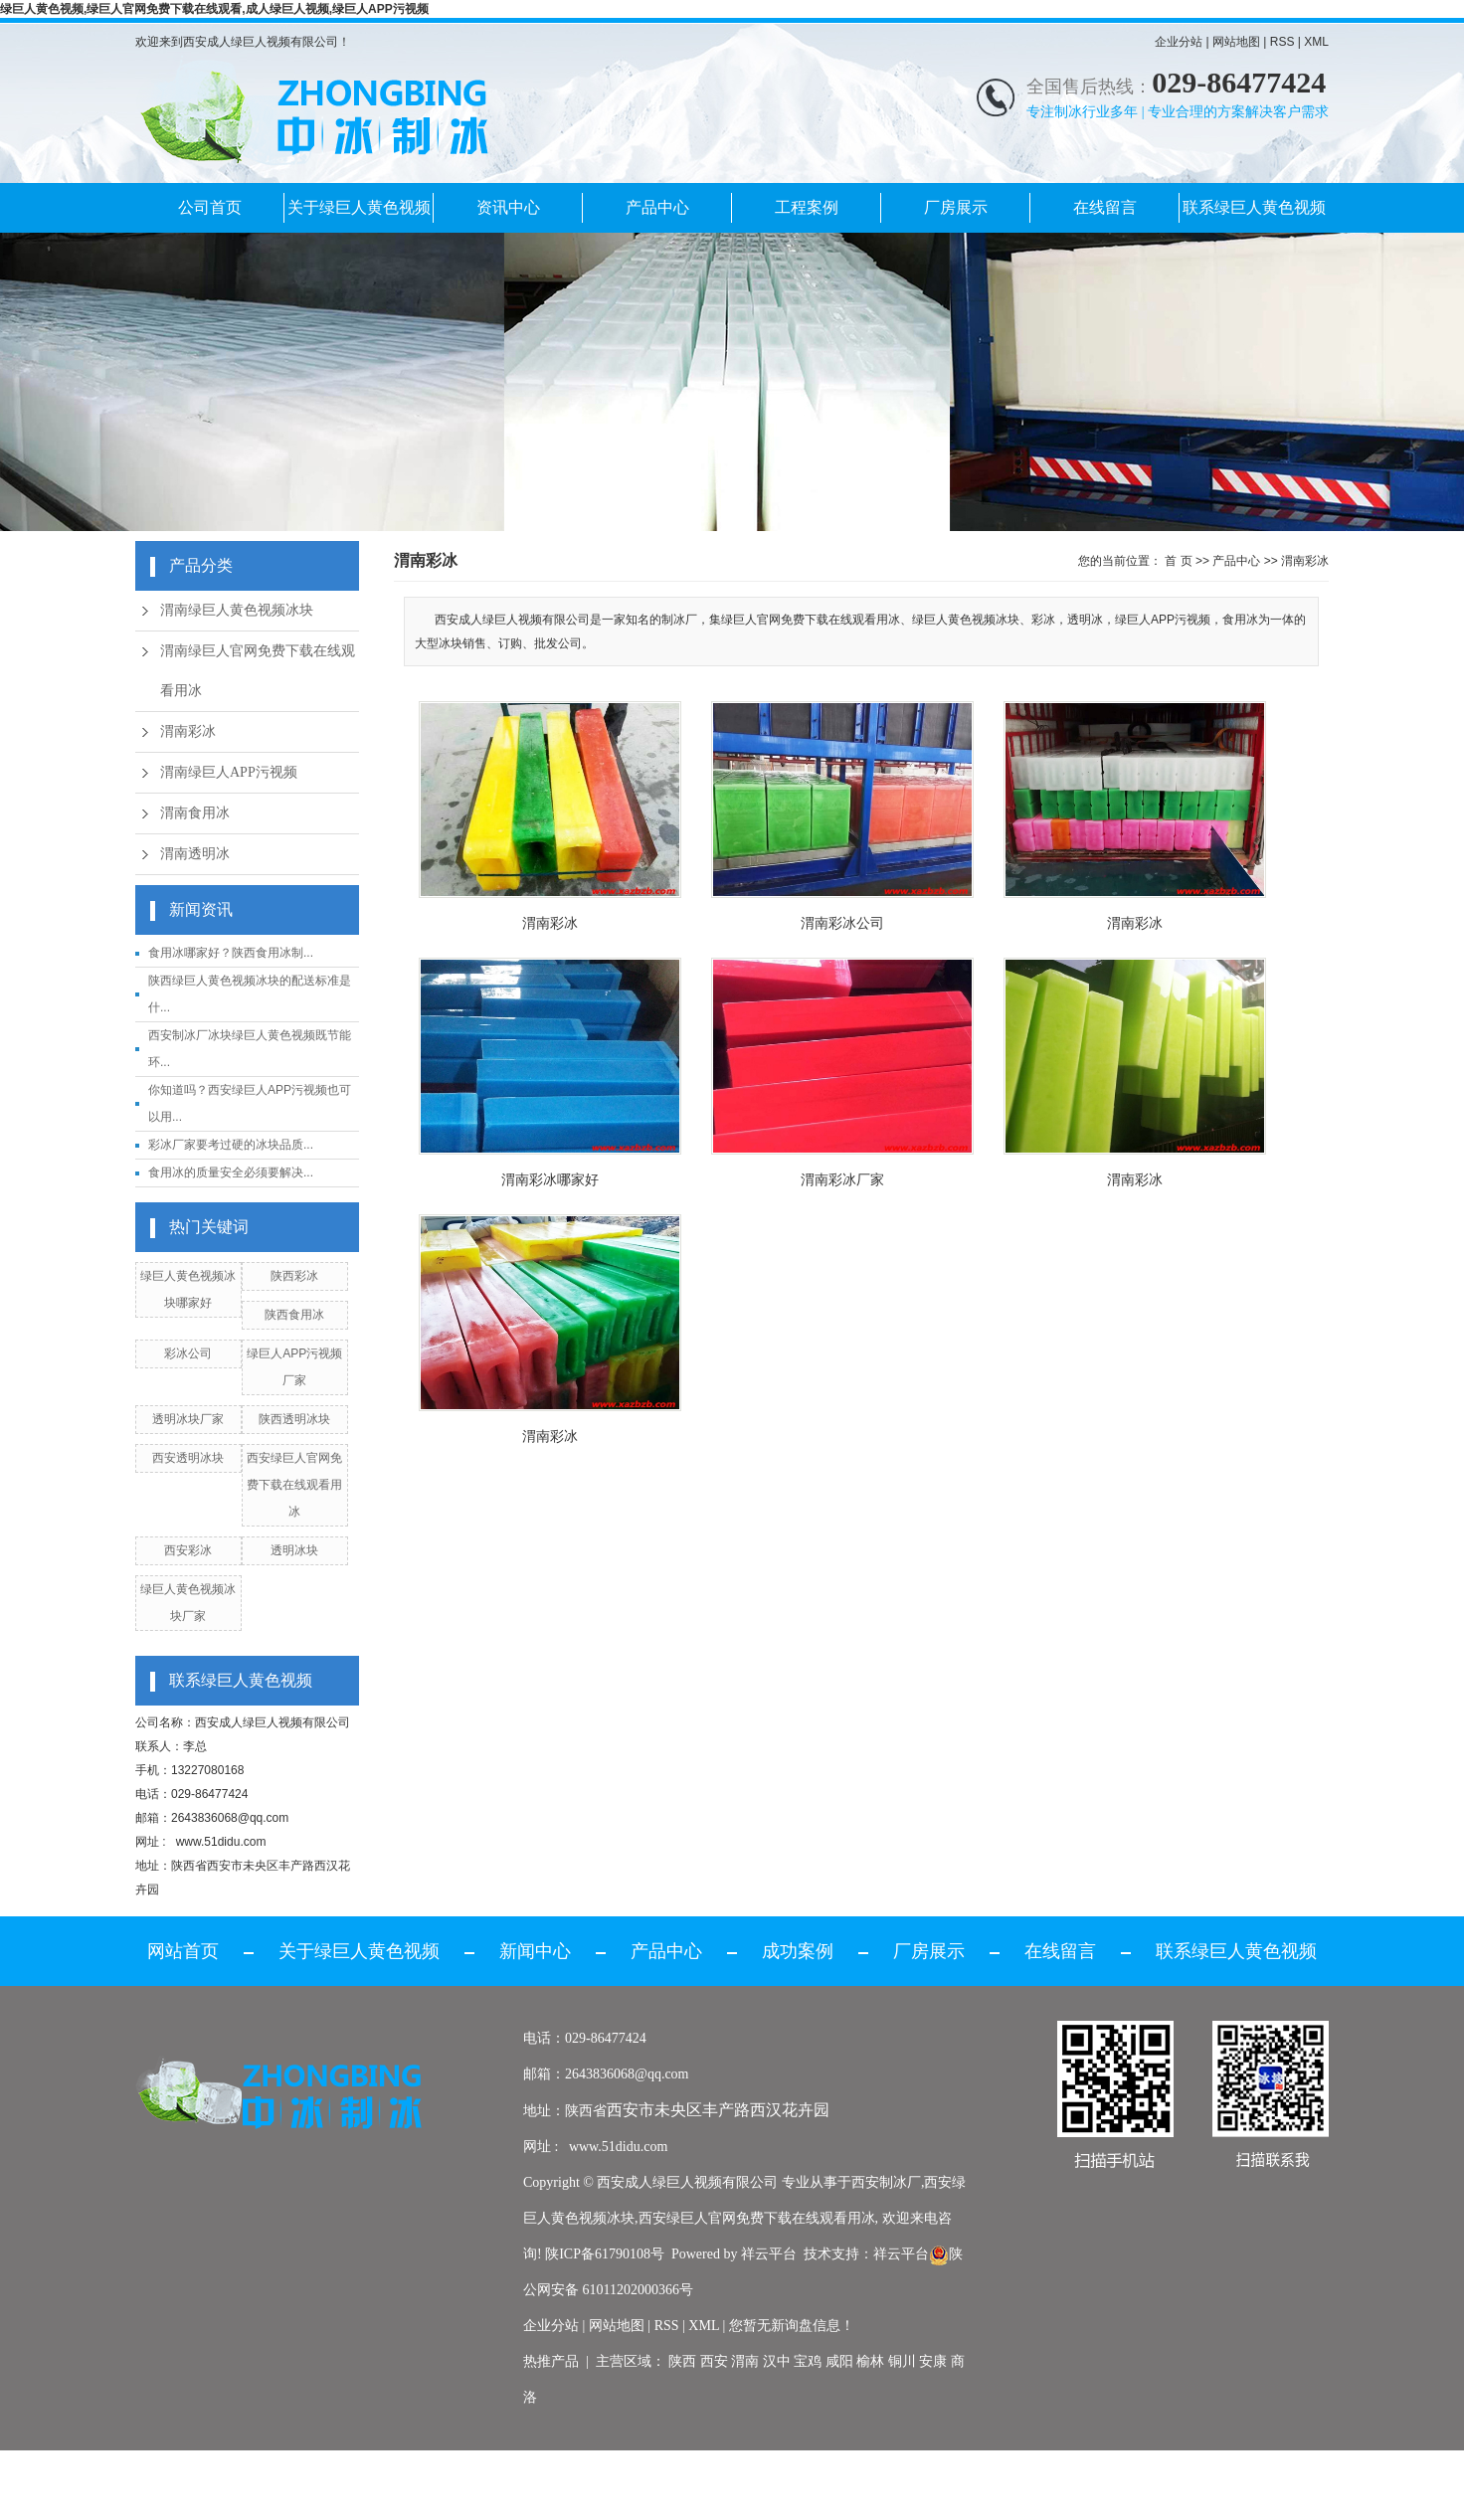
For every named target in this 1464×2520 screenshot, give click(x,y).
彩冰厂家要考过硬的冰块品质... (230, 1145)
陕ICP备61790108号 (604, 2254)
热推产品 (551, 2361)
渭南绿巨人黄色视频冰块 (236, 610)
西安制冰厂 (886, 2182)
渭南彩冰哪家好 (550, 1179)
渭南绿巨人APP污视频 (228, 772)
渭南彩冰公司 (842, 923)
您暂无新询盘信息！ (791, 2325)
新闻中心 (535, 1951)
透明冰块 (294, 1550)
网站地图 (1236, 42)
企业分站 (1178, 42)
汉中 (777, 2361)
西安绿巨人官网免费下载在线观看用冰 (294, 1485)
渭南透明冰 (195, 853)
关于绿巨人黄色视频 (359, 207)
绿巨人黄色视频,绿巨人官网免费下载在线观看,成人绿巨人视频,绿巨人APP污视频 (214, 9)
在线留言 (1105, 207)
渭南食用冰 (195, 813)
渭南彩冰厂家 (842, 1179)
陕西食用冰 (294, 1315)
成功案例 (797, 1951)
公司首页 (210, 207)
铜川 (902, 2361)
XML (1316, 42)
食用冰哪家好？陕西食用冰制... (230, 953)
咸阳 (839, 2361)
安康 (933, 2361)
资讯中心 (508, 207)
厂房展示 (956, 207)
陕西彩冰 (294, 1276)
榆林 (870, 2361)
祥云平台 (769, 2254)
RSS (1282, 42)
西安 (714, 2361)
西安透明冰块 (188, 1458)
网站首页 (183, 1951)
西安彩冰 (188, 1550)
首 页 (1178, 561)
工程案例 (806, 207)
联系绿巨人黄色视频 (1254, 207)
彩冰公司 (188, 1353)
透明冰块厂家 (188, 1419)
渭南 (745, 2361)
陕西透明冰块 (294, 1419)
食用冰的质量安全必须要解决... (230, 1172)
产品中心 (657, 207)
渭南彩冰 (188, 731)
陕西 (682, 2361)
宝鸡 (808, 2361)
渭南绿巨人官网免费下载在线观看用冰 (257, 670)
